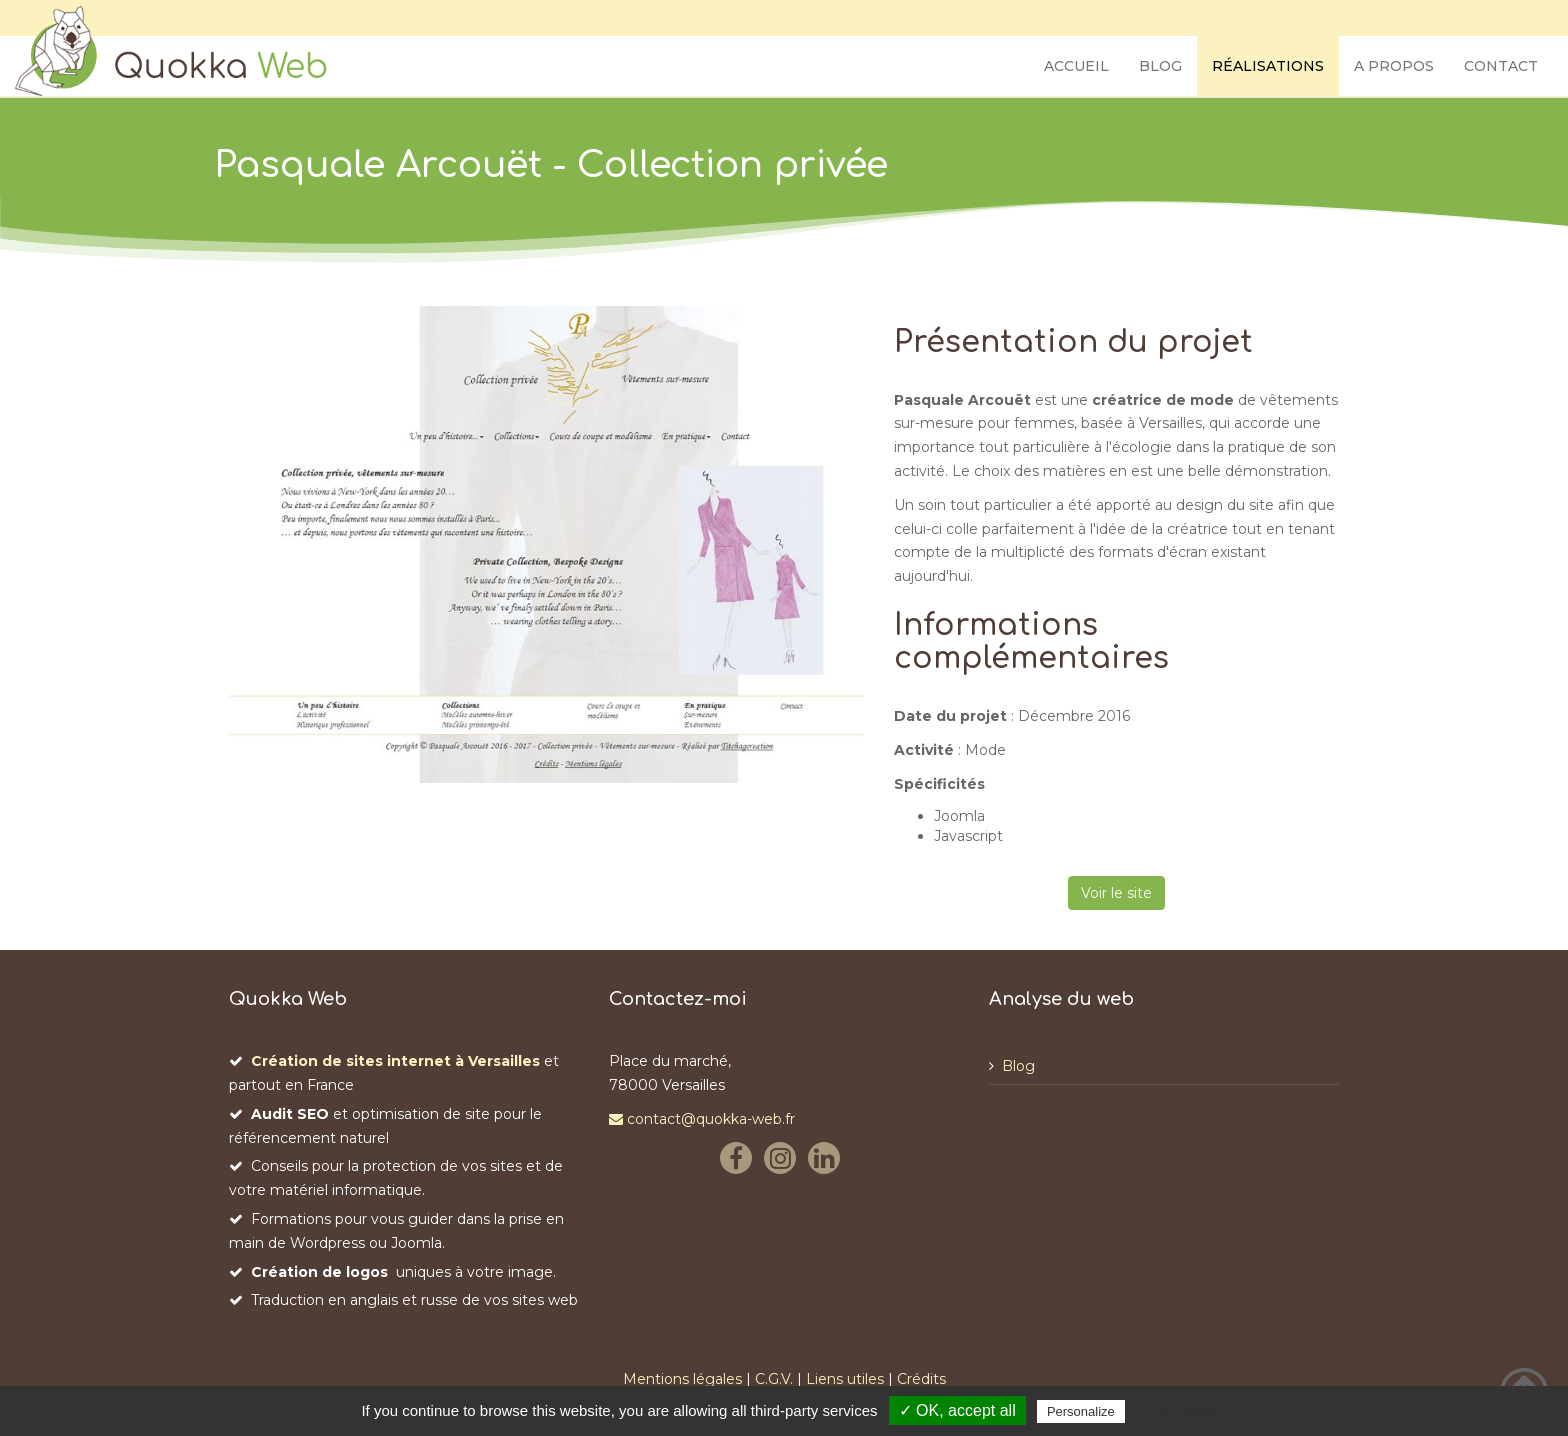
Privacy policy (1178, 1411)
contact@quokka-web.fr (702, 1119)
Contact (1501, 66)
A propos (1394, 66)
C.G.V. (774, 1379)
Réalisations (1268, 66)
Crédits (921, 1379)
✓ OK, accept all (957, 1410)
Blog (1160, 66)
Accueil (1076, 66)
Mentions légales (682, 1379)
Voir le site (1116, 893)
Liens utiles (845, 1379)
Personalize (1081, 1411)
